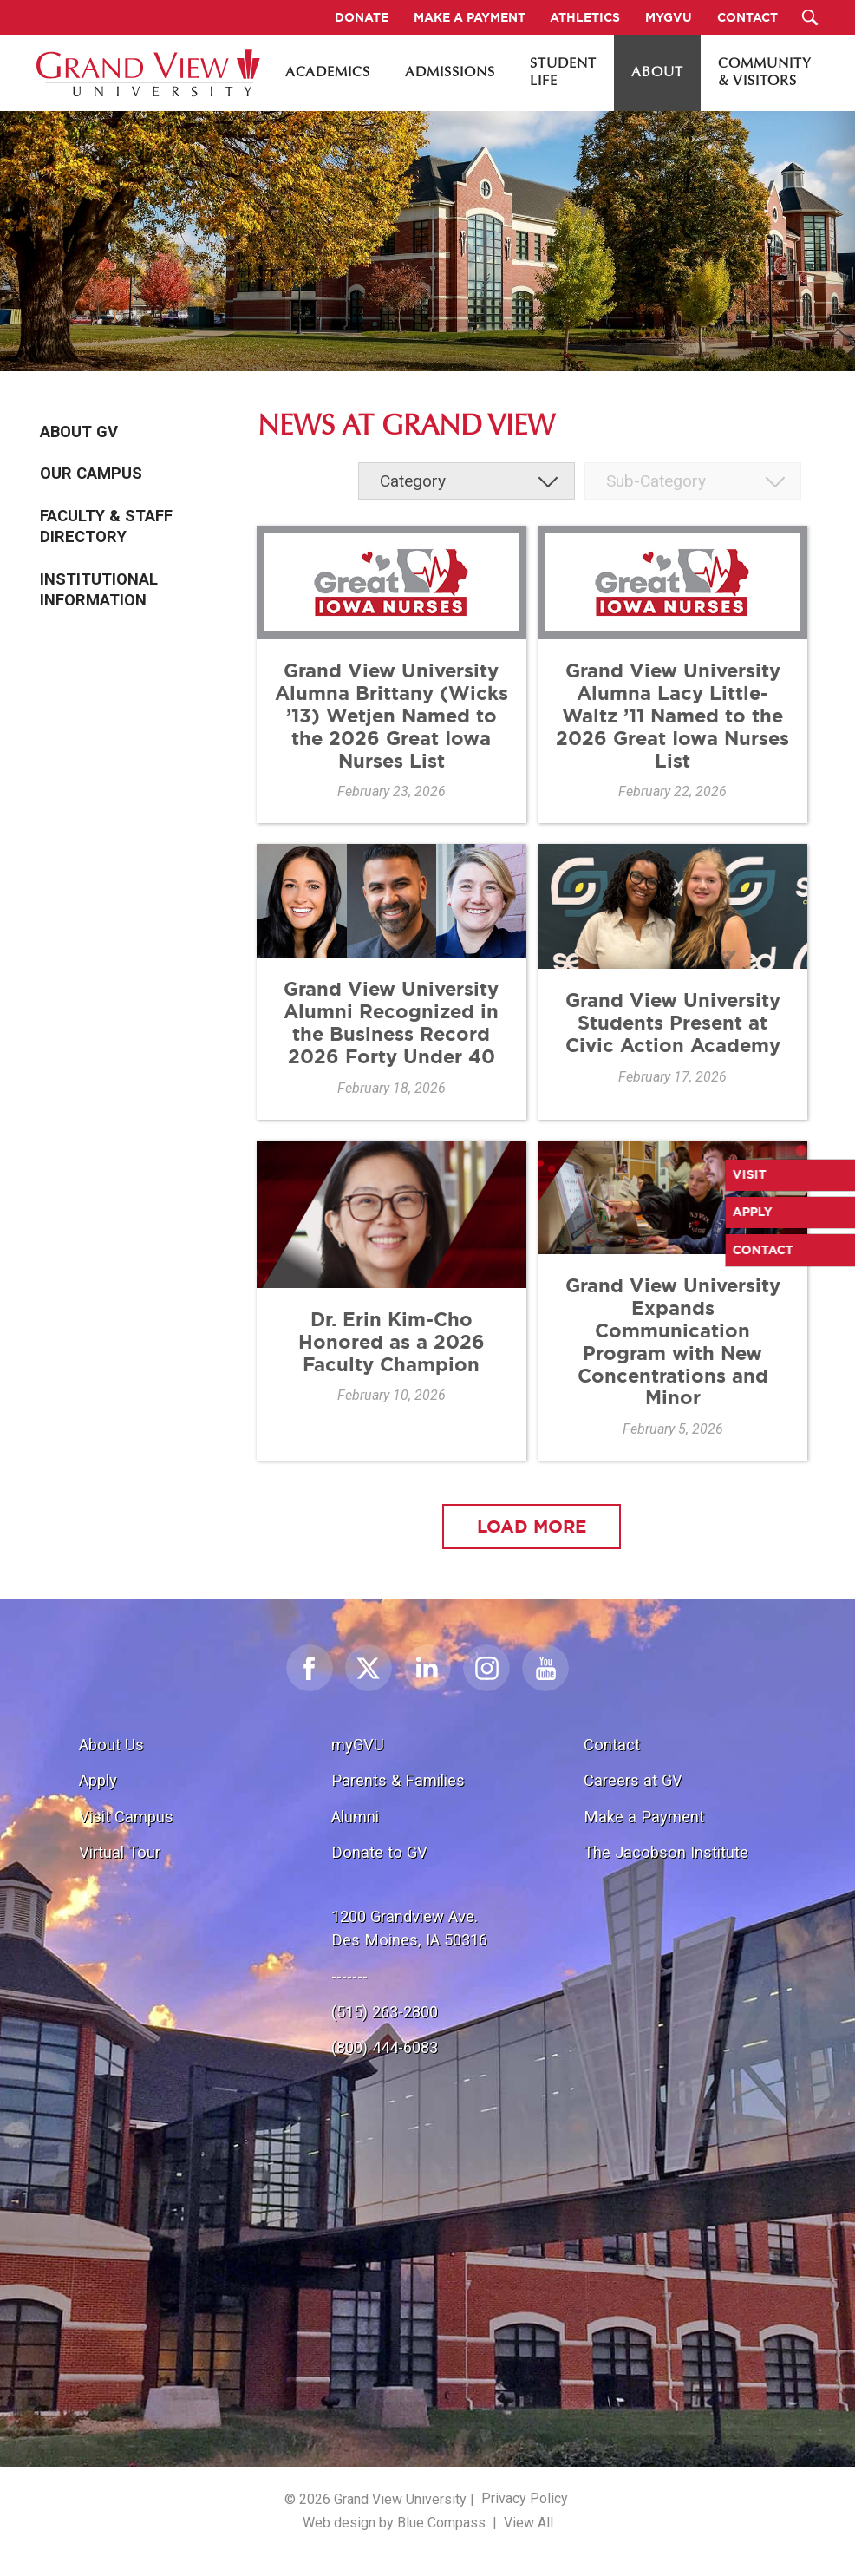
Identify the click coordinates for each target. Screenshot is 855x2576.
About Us (111, 1745)
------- (349, 1976)
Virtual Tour (119, 1852)
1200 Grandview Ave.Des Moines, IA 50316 (409, 1928)
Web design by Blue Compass (394, 2522)
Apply (98, 1780)
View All (528, 2522)
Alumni (355, 1817)
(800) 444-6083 (384, 2047)
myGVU (357, 1745)
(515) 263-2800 (384, 2012)
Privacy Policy (524, 2498)
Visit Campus (126, 1817)
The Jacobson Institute (666, 1852)
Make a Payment (644, 1817)
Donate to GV (379, 1852)
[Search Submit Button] (809, 17)
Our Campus (91, 473)
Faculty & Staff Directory (106, 526)
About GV (79, 431)
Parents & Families (398, 1780)
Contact (612, 1745)
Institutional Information (99, 590)
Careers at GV (633, 1780)
